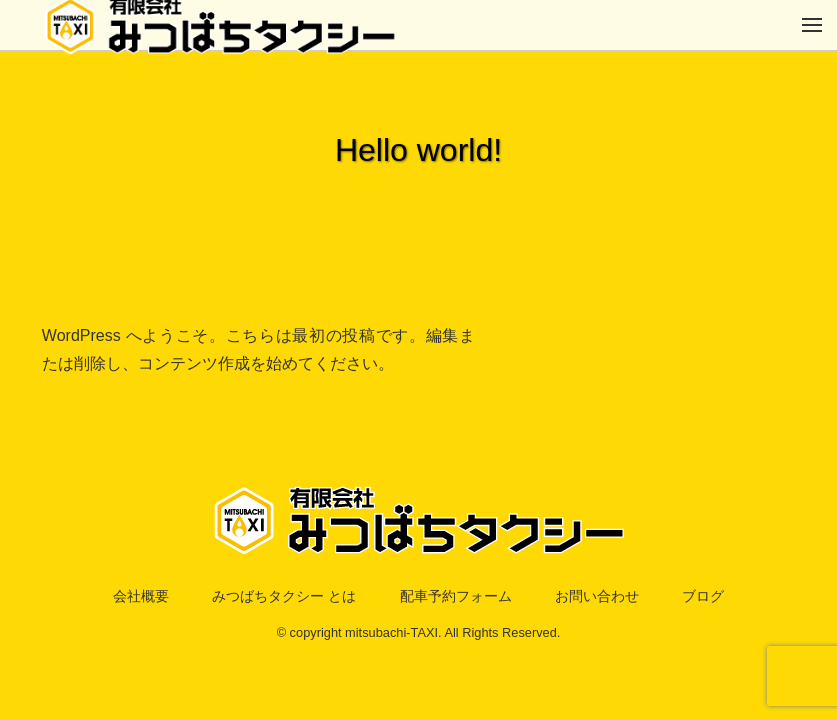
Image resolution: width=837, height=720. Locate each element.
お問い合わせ (621, 597)
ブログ (741, 597)
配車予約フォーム (461, 597)
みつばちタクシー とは (266, 597)
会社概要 (104, 597)
